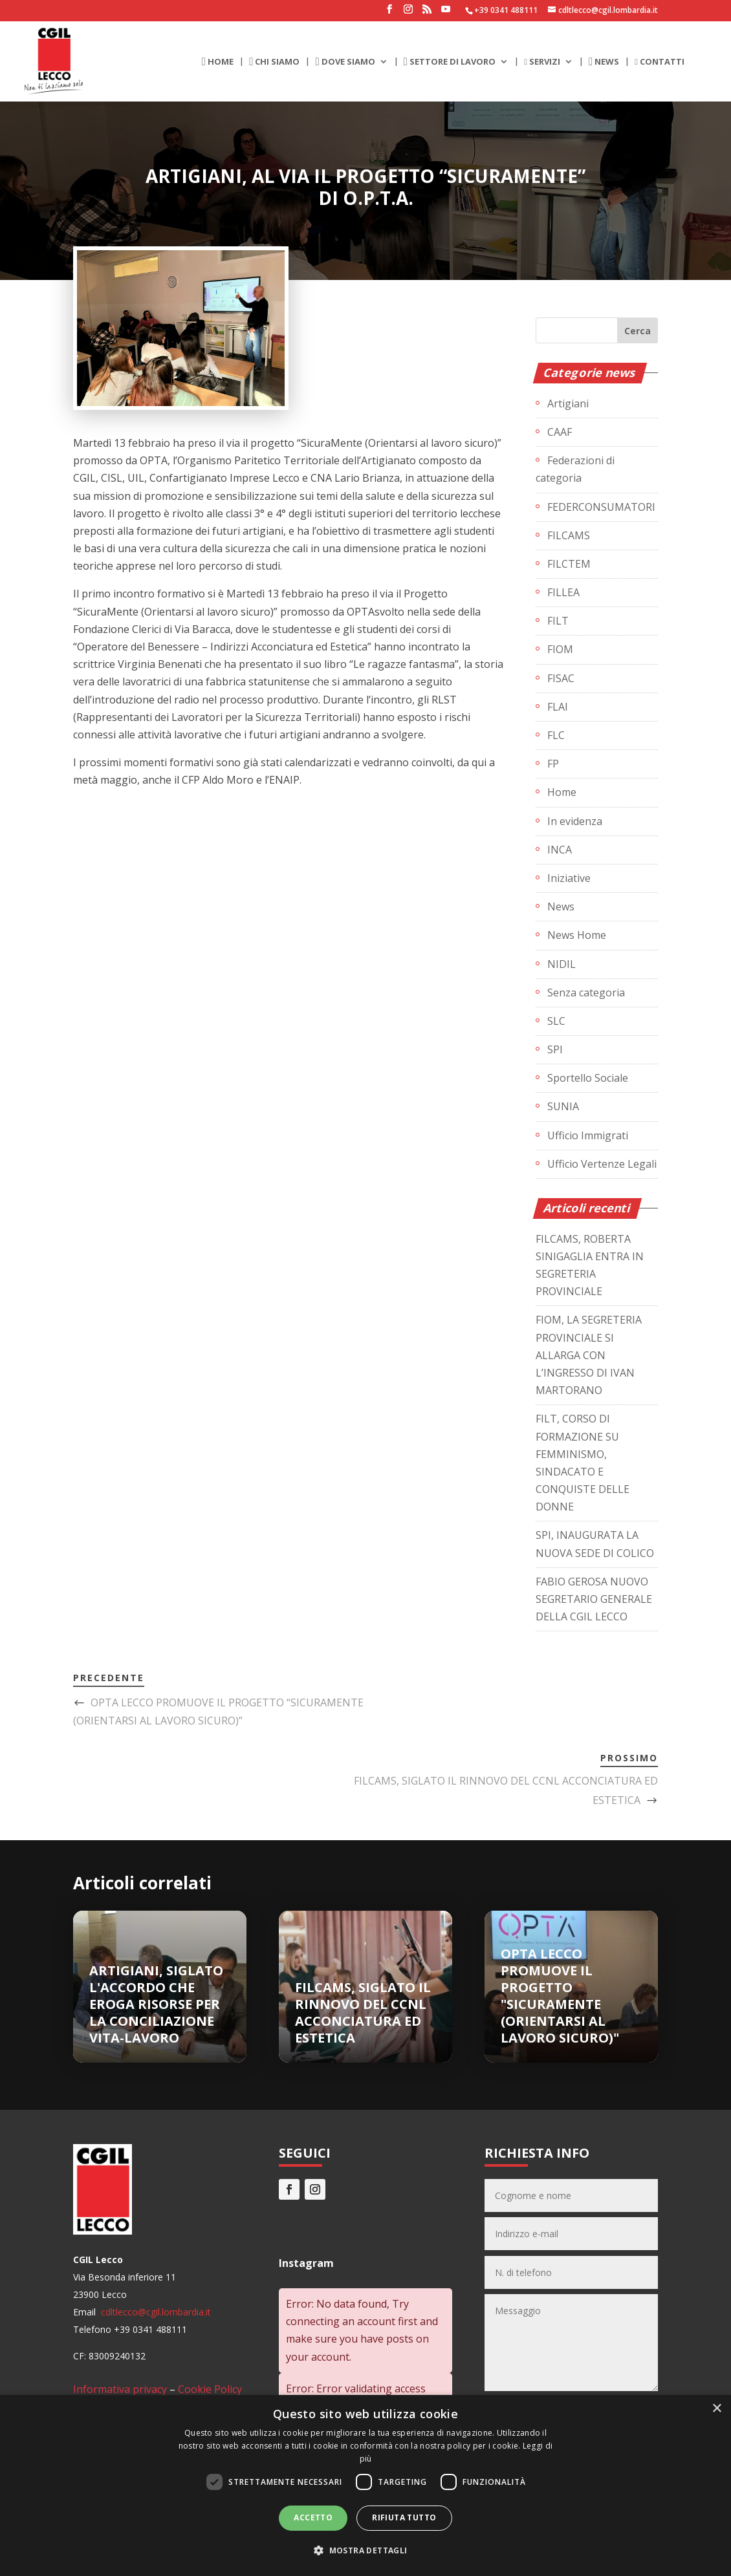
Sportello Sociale (587, 1078)
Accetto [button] (313, 2517)
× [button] (716, 2409)
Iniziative (569, 878)
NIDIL (561, 964)
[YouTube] (445, 13)
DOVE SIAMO (345, 62)
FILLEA (563, 592)
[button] (365, 2550)
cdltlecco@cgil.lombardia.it (154, 2312)
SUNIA (563, 1106)
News (560, 906)
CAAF (559, 432)
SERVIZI (542, 62)
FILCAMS (568, 535)
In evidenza (574, 821)
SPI (555, 1049)
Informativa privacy (120, 2389)
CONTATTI (659, 62)
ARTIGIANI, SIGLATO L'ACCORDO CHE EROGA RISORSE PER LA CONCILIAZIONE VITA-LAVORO (156, 2004)
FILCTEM (569, 564)
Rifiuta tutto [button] (404, 2517)
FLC (556, 735)
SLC (556, 1021)
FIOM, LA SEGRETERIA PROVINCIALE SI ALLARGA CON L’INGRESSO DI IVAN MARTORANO (589, 1355)
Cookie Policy (210, 2389)
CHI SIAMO (274, 62)
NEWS (604, 62)
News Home (576, 935)
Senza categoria (586, 992)
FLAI (557, 707)
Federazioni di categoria (575, 469)
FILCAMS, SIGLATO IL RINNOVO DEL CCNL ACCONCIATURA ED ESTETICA (363, 2012)
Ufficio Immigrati (587, 1135)
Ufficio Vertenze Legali (602, 1164)
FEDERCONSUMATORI (601, 507)
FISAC (560, 678)
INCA (559, 850)
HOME (218, 62)
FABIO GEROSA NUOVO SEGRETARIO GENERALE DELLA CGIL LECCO (594, 1599)
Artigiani (568, 403)
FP (553, 764)
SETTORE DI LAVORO (450, 62)
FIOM (560, 649)
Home (561, 792)
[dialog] (365, 2485)
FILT (558, 621)
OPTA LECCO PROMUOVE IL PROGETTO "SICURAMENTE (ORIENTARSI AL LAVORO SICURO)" (560, 1995)
